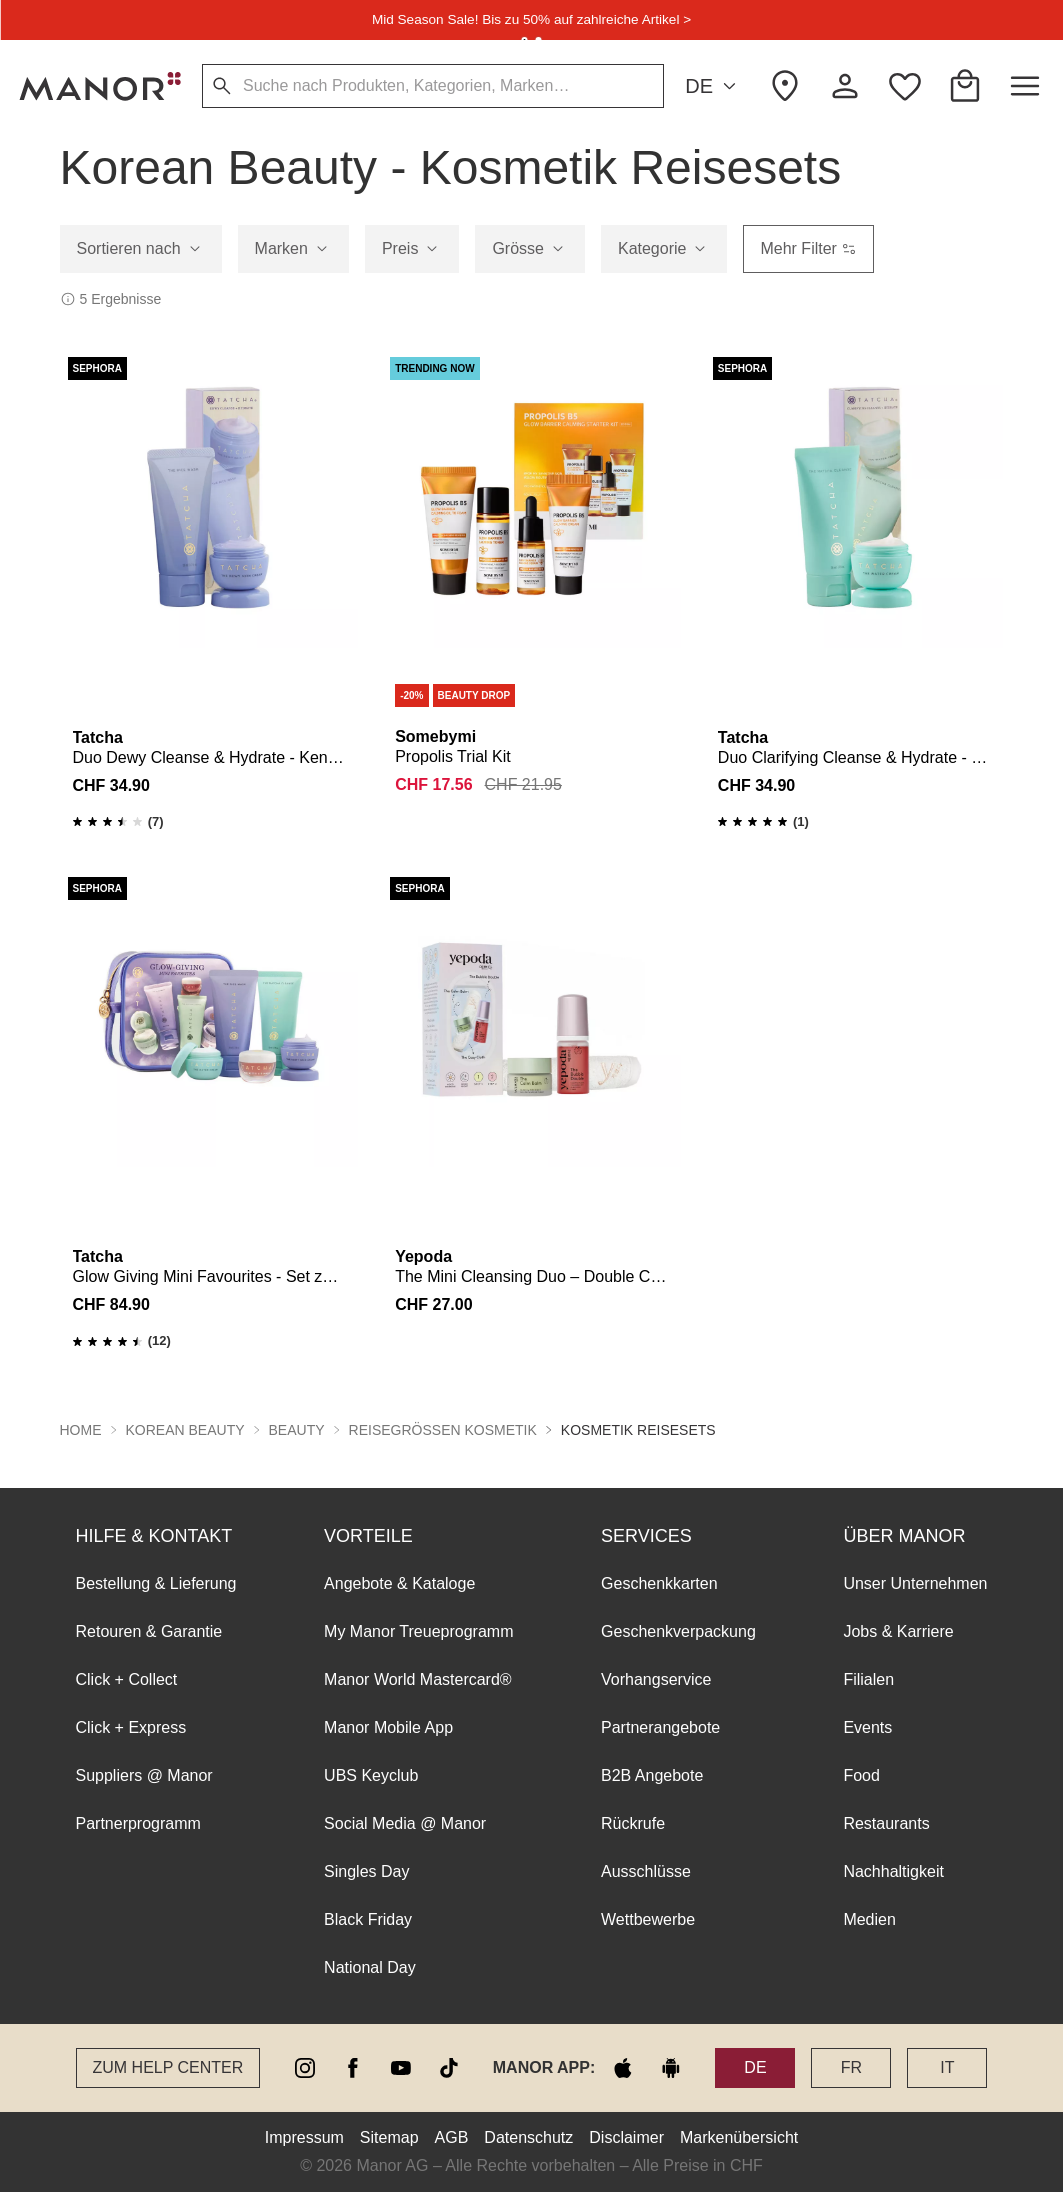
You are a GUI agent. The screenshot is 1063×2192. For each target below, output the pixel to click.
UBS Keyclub (371, 1775)
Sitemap (389, 2137)
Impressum (304, 2137)
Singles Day (366, 1871)
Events (867, 1727)
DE (713, 86)
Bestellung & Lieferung (156, 1583)
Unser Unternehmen (915, 1583)
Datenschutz (528, 2137)
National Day (370, 1967)
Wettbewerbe (648, 1919)
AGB (452, 2137)
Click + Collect (127, 1679)
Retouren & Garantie (149, 1631)
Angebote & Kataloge (399, 1583)
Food (861, 1775)
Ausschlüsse (646, 1871)
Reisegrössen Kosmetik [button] (443, 1430)
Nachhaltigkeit (893, 1871)
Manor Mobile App (388, 1727)
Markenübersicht (739, 2137)
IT (947, 2067)
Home (81, 1430)
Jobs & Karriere (898, 1631)
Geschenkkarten (659, 1583)
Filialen (868, 1679)
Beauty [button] (297, 1430)
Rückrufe (633, 1823)
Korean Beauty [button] (185, 1430)
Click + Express (131, 1727)
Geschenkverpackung (678, 1631)
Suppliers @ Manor (144, 1775)
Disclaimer (626, 2137)
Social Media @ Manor (405, 1823)
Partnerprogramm (138, 1823)
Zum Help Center (168, 2067)
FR (851, 2067)
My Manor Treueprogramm (418, 1631)
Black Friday (368, 1919)
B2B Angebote (652, 1775)
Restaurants (886, 1823)
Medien (869, 1919)
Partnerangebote (660, 1727)
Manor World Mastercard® (418, 1679)
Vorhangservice (656, 1679)
